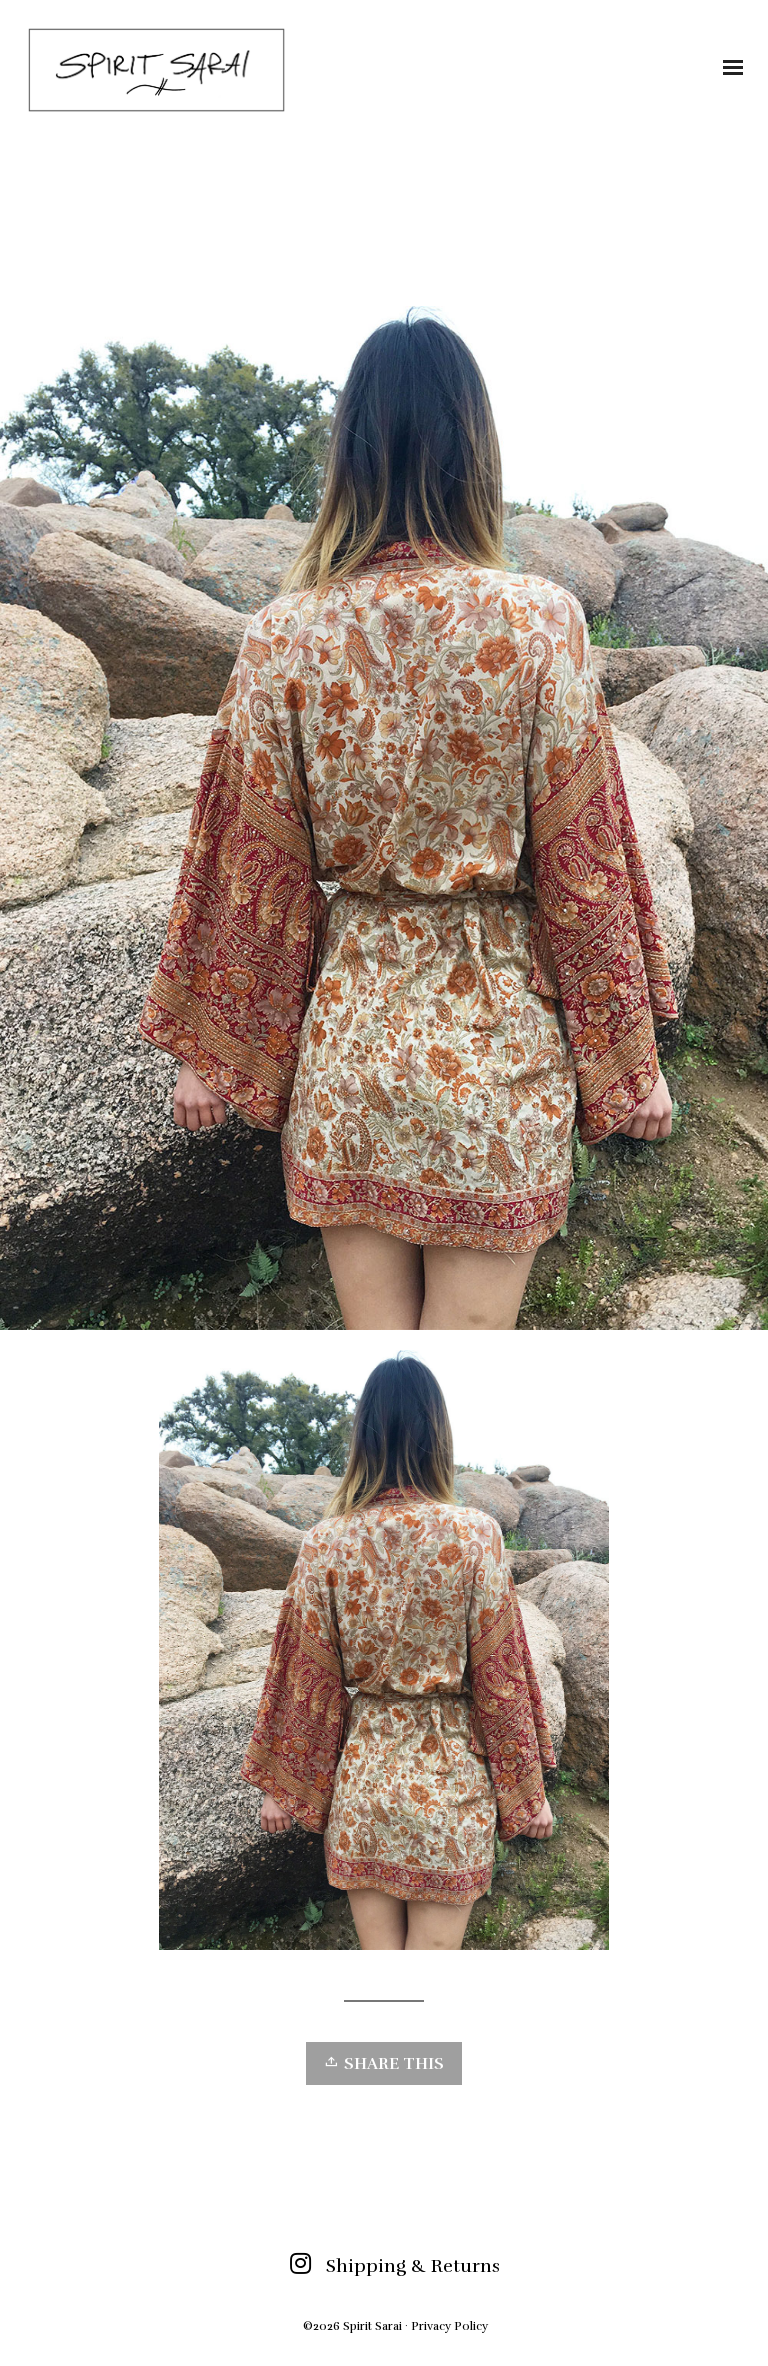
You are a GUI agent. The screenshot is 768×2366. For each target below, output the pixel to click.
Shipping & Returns (413, 2266)
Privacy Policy (449, 2326)
